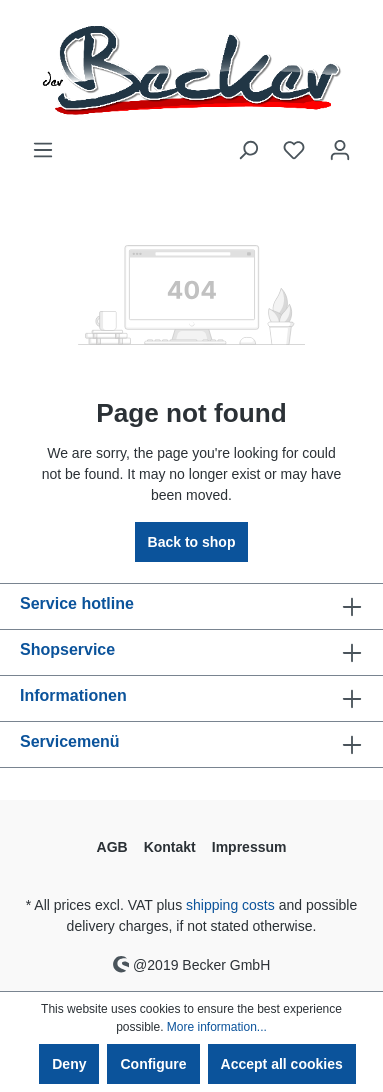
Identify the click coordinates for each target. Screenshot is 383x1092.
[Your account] (340, 150)
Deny (69, 1064)
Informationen (73, 695)
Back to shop (192, 542)
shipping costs (230, 905)
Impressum (249, 847)
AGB (112, 847)
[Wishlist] (294, 150)
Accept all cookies (282, 1064)
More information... (217, 1027)
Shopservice (67, 649)
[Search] (248, 150)
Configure (153, 1064)
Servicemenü (70, 741)
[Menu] (43, 150)
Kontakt (170, 847)
